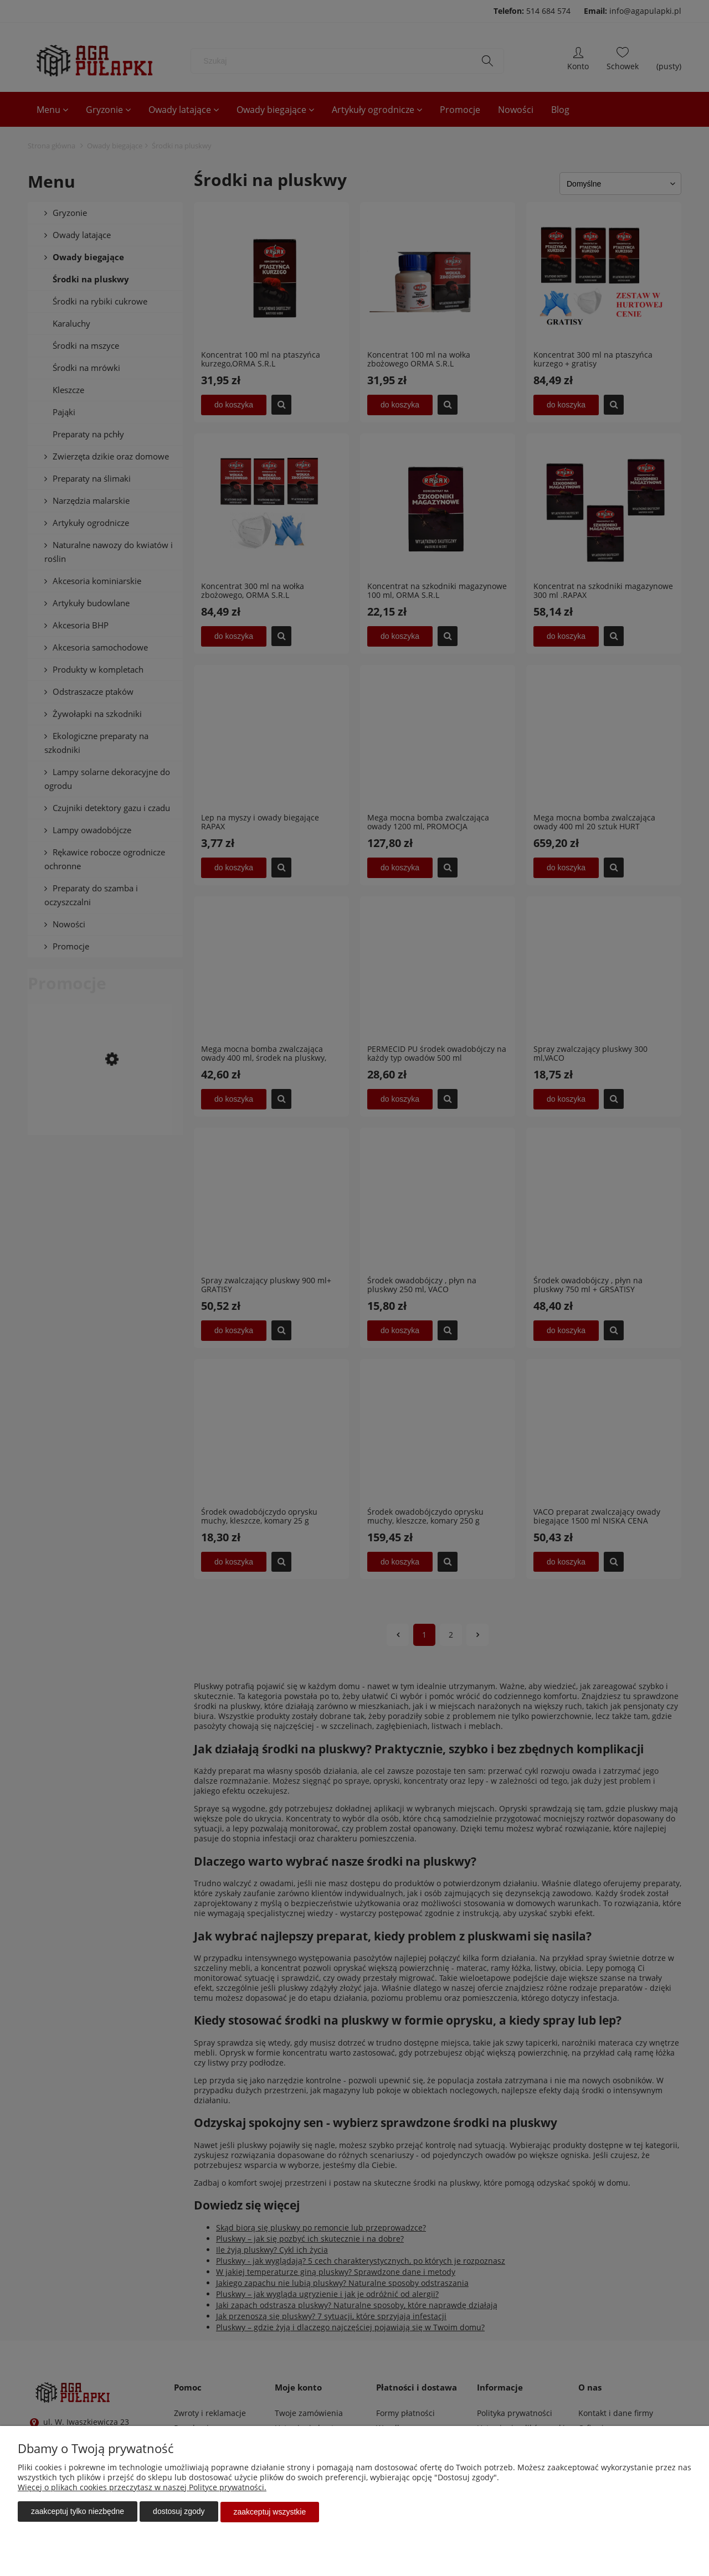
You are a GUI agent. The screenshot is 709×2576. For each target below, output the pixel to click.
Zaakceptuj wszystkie (270, 2512)
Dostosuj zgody (178, 2512)
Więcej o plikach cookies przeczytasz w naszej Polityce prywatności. (142, 2488)
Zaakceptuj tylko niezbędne (77, 2512)
